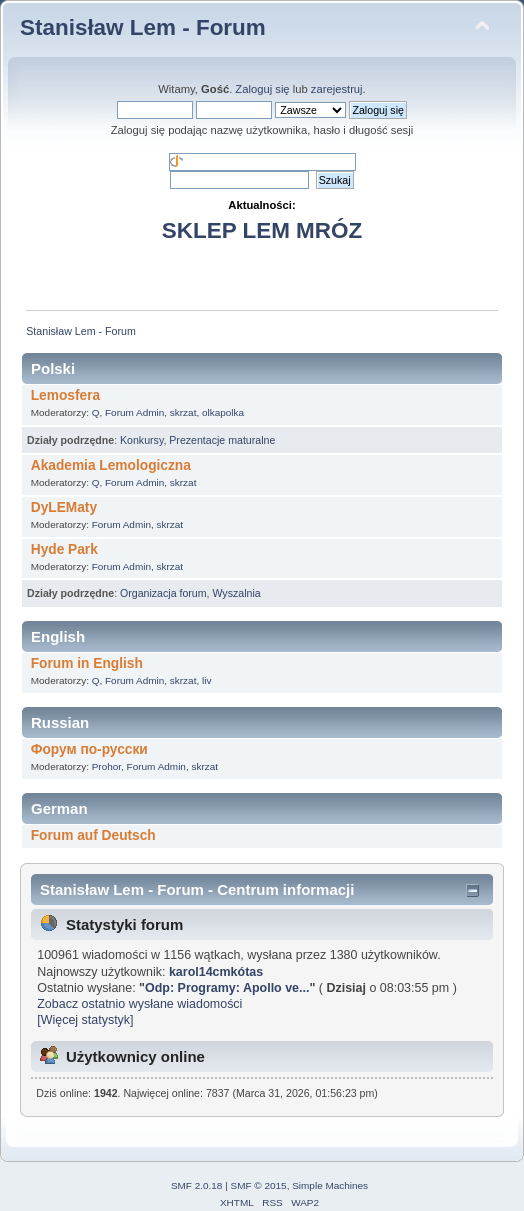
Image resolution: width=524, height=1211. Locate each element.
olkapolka (223, 412)
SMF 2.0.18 (197, 1185)
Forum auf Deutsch (93, 835)
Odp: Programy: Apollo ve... (227, 988)
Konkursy (141, 440)
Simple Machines (330, 1185)
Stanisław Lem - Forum (143, 27)
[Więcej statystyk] (85, 1020)
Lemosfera (65, 395)
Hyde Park (64, 549)
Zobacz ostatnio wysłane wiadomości (139, 1004)
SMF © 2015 (259, 1185)
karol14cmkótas (216, 972)
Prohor (106, 766)
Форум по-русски (89, 749)
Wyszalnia (236, 593)
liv (206, 680)
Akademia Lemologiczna (111, 465)
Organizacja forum (163, 593)
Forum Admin (134, 412)
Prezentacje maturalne (222, 440)
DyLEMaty (64, 507)
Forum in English (87, 663)
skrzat (183, 412)
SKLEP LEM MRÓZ (262, 230)
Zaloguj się (262, 89)
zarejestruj (337, 89)
